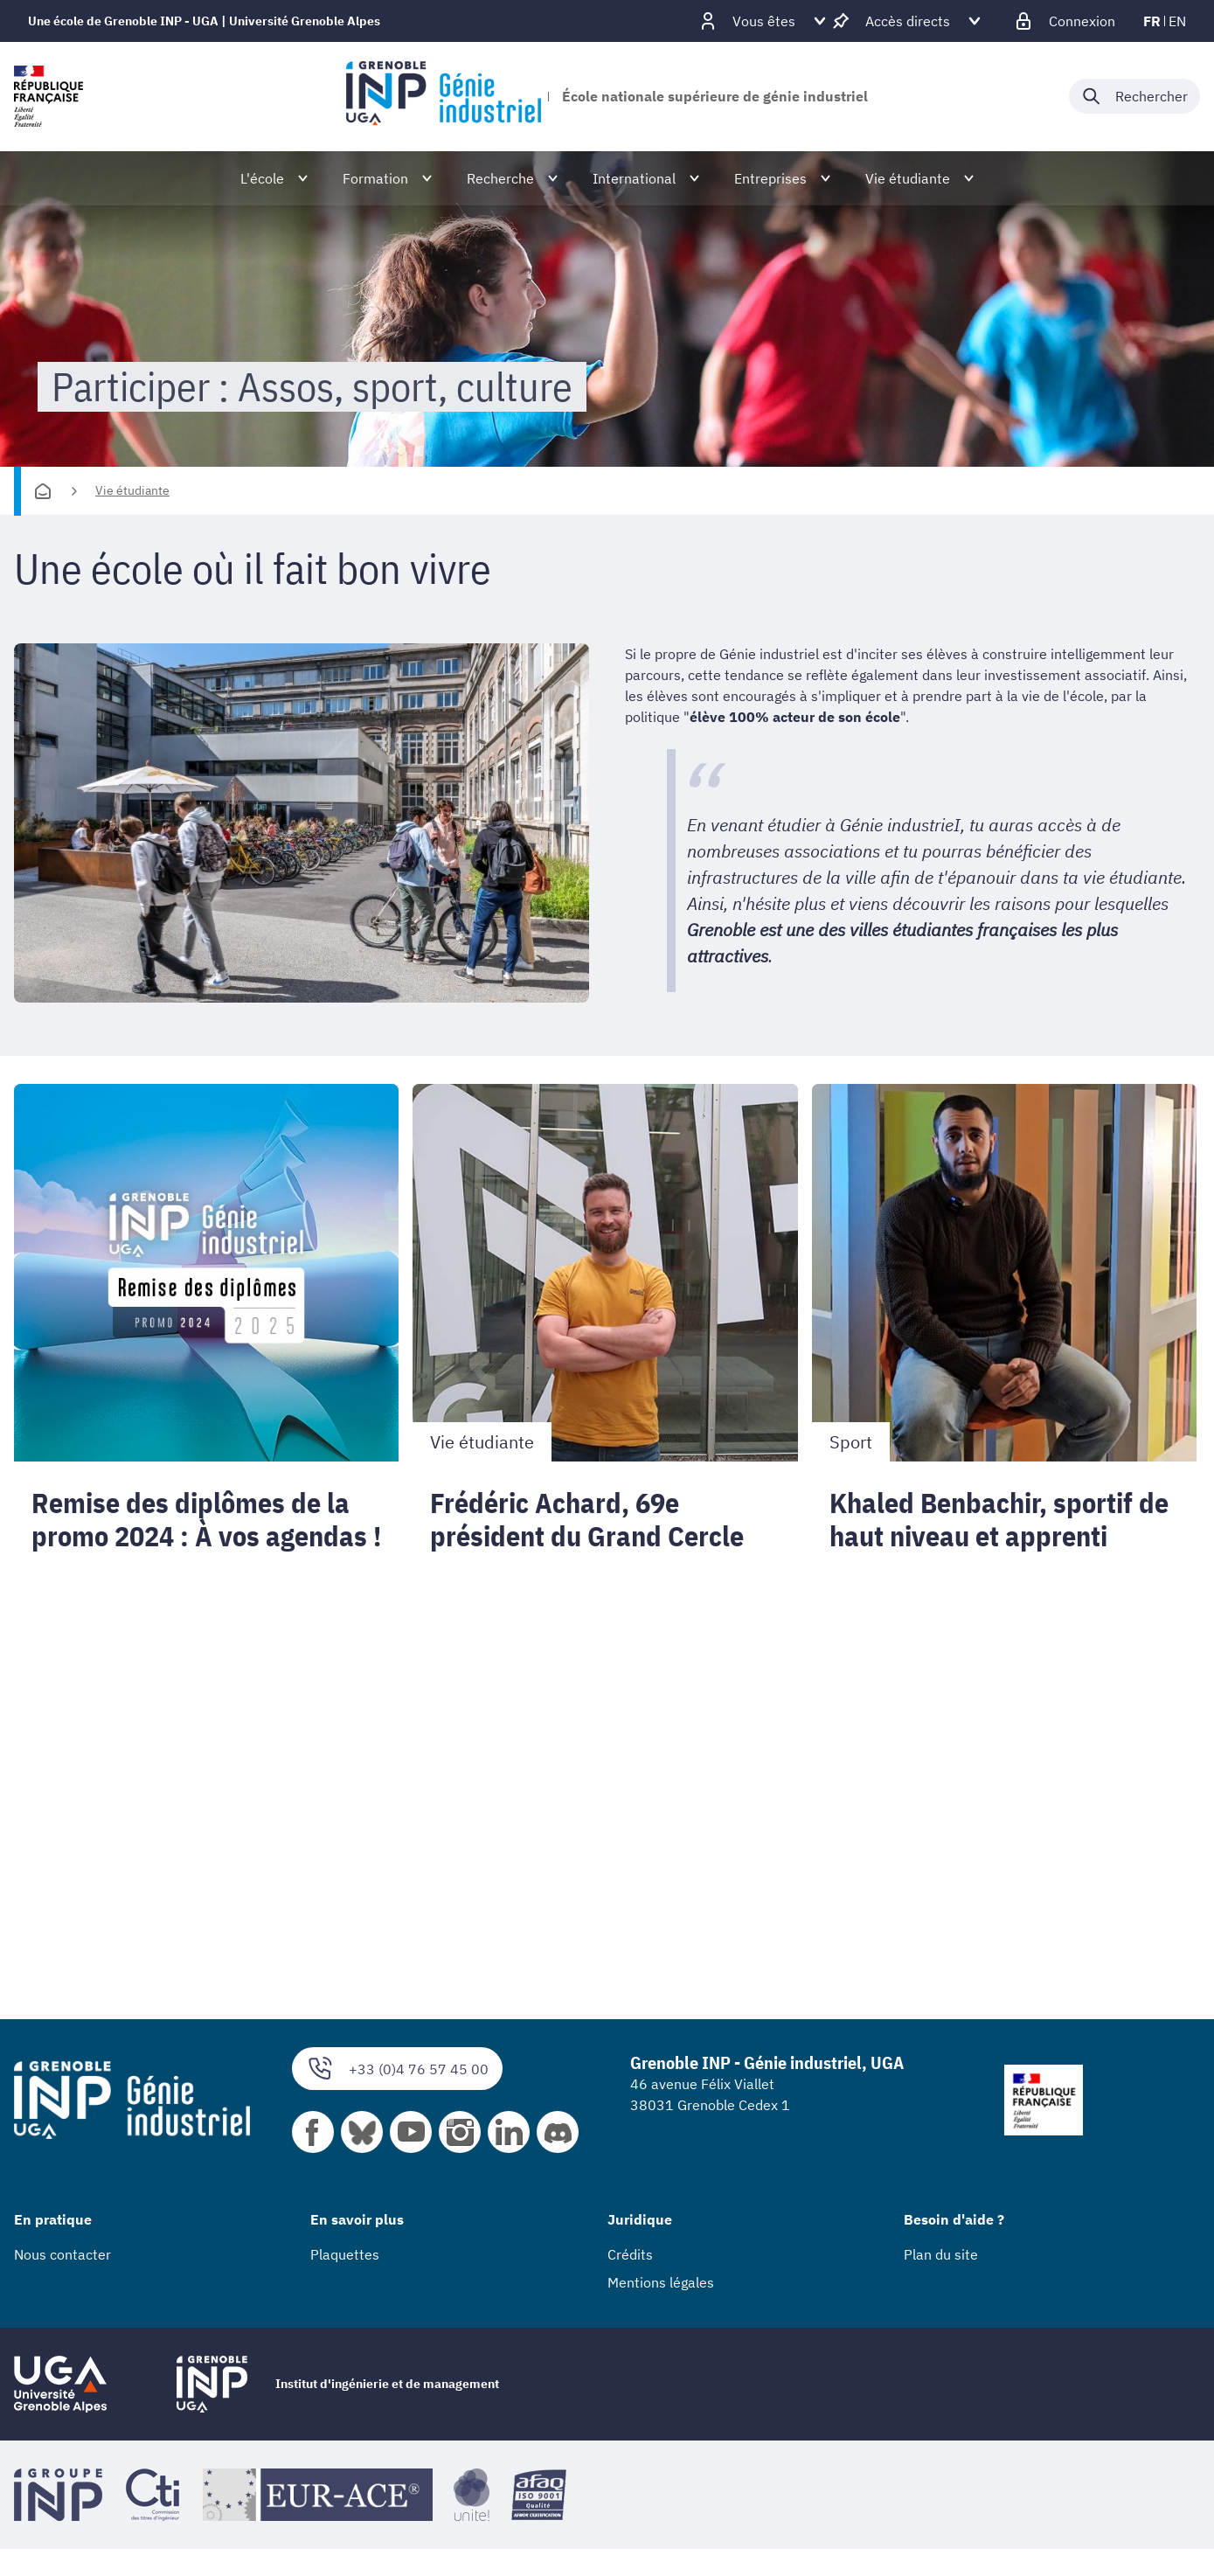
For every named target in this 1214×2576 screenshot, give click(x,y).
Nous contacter (62, 2254)
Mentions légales (660, 2282)
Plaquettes (344, 2254)
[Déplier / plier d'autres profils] (763, 20)
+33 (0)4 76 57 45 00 (397, 2068)
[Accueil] (42, 491)
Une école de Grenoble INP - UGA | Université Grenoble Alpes (204, 21)
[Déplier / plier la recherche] (1134, 96)
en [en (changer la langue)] (1177, 21)
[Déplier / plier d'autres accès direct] (907, 20)
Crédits (630, 2254)
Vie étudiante (132, 490)
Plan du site (941, 2254)
